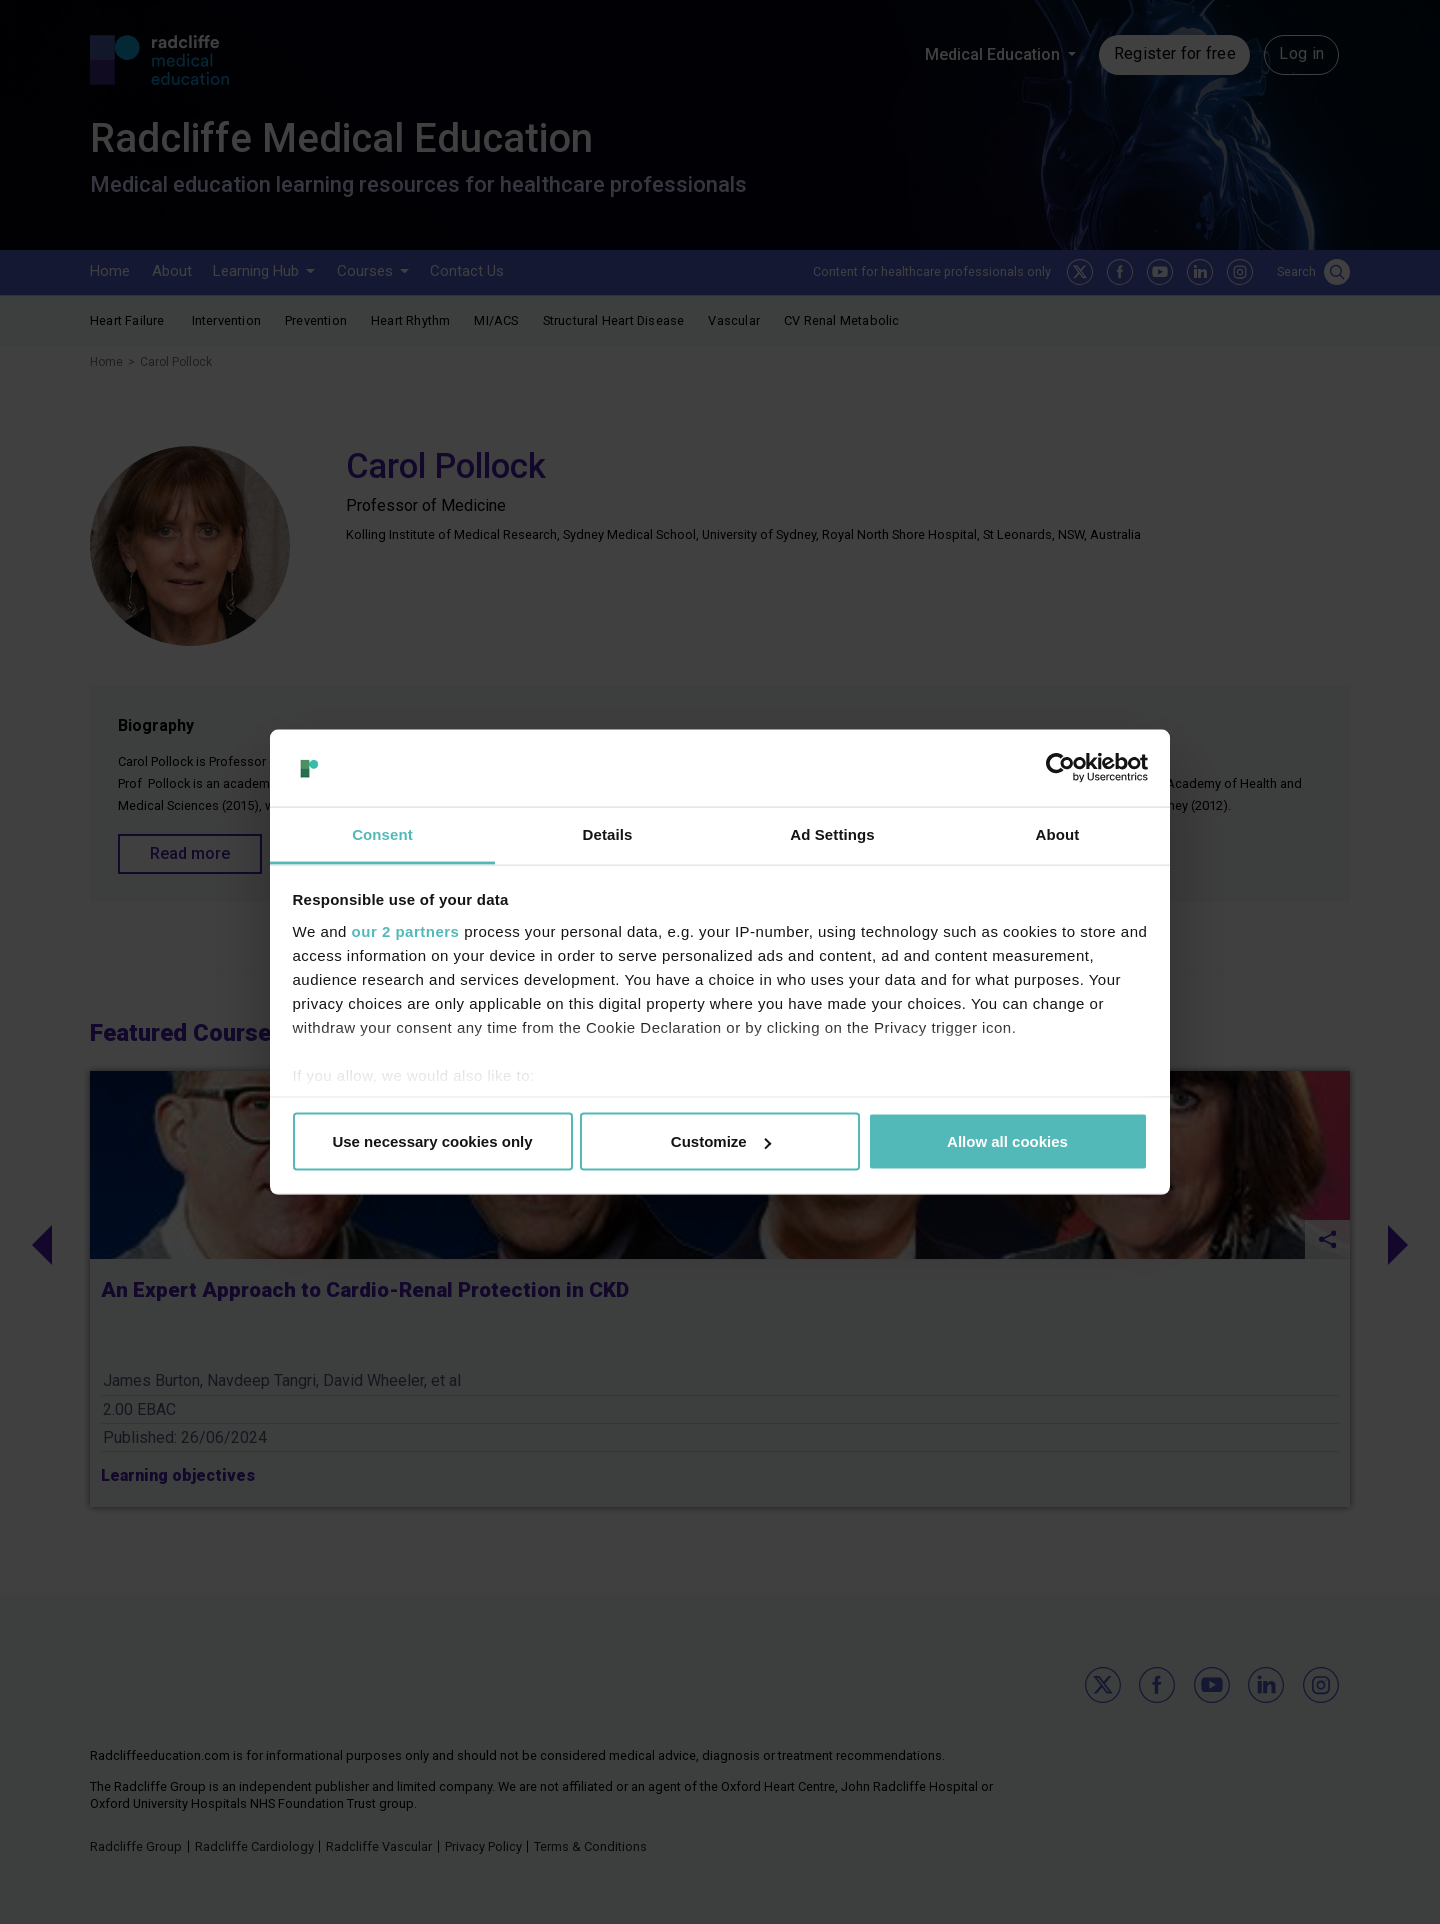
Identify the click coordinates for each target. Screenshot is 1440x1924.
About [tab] (1058, 833)
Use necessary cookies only (432, 1141)
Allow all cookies (1007, 1141)
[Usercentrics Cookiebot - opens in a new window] (1060, 768)
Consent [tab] (382, 833)
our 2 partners (406, 930)
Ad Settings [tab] (832, 833)
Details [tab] (608, 833)
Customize (721, 1141)
